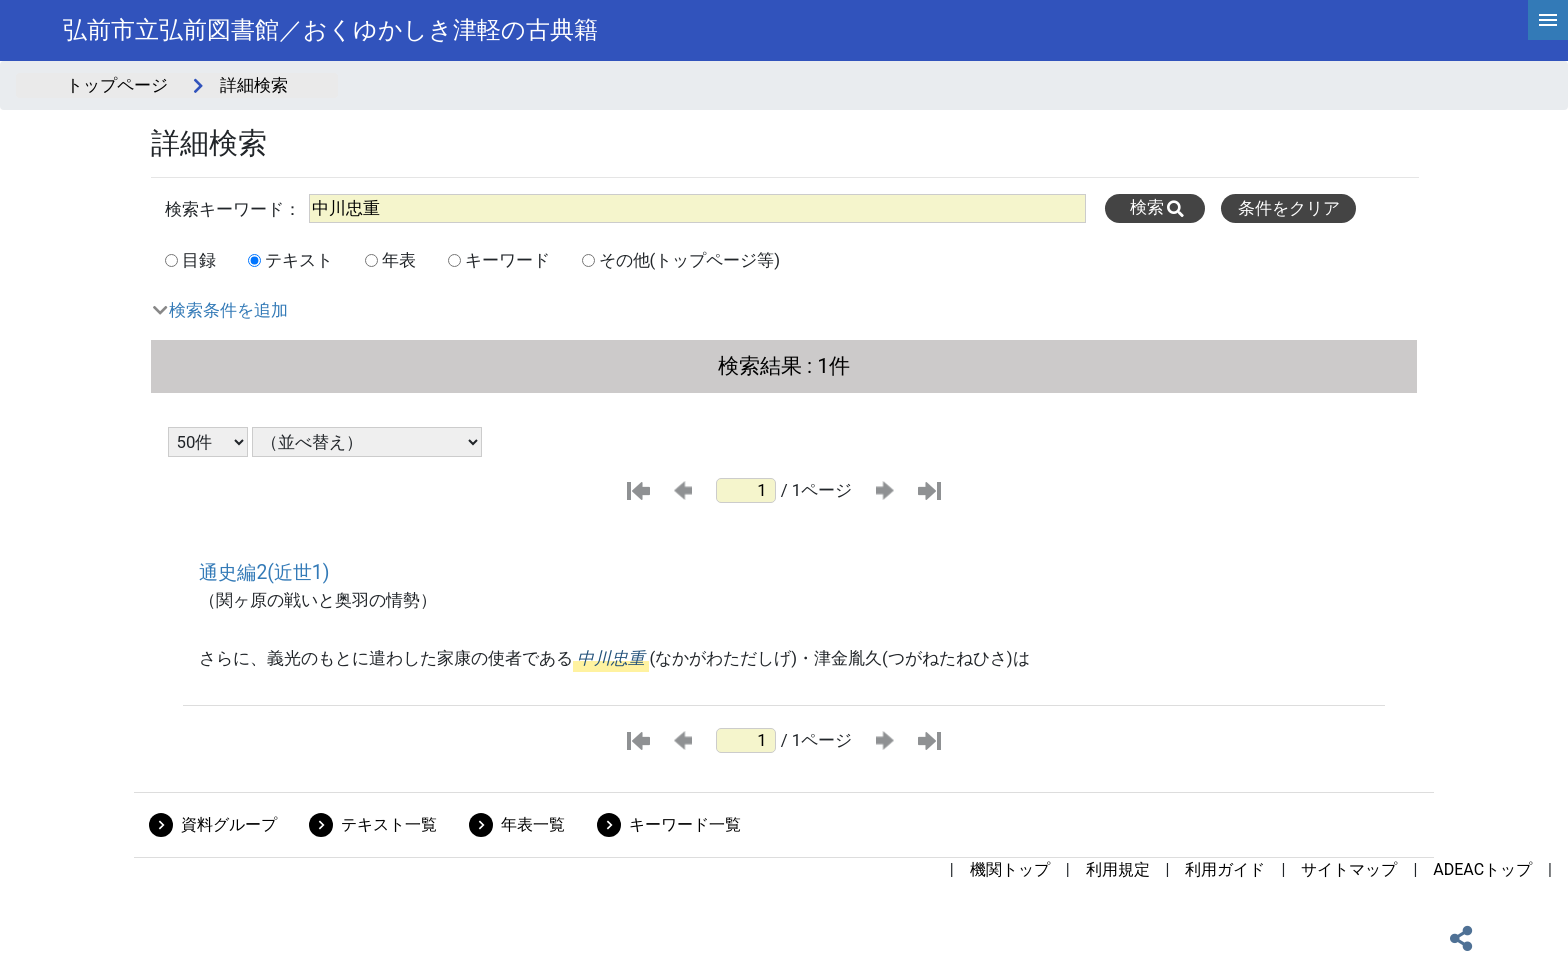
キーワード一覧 (685, 824)
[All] (697, 208)
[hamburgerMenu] (1548, 20)
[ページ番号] (746, 490)
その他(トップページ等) (690, 260)
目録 (199, 260)
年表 (399, 260)
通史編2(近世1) (264, 572)
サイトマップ (1349, 869)
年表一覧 (533, 824)
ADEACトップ (1482, 869)
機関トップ (1010, 869)
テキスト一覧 (389, 824)
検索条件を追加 (228, 310)
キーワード (507, 260)
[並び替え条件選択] (367, 442)
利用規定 (1118, 869)
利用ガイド (1225, 869)
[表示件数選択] (208, 442)
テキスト (299, 260)
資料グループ (229, 824)
